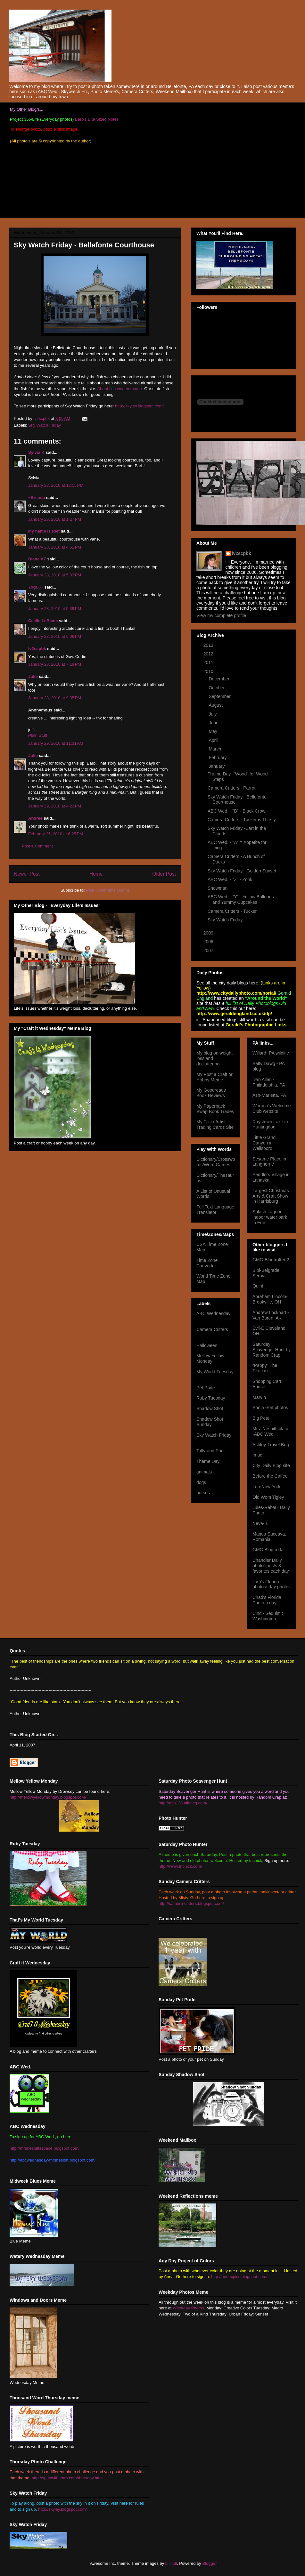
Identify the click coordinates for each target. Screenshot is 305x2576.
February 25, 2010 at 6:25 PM (55, 833)
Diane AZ (37, 559)
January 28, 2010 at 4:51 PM (54, 547)
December (219, 678)
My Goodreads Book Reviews (211, 1092)
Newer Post (27, 874)
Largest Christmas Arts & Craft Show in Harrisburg (270, 1196)
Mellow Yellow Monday (210, 1358)
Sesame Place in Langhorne (269, 1161)
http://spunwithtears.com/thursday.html (67, 2478)
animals (204, 1471)
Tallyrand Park (210, 1450)
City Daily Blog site (271, 1465)
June (214, 722)
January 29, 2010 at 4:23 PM (54, 806)
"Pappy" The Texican (264, 1368)
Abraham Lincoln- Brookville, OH (270, 1299)
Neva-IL (260, 1523)
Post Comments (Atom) (107, 890)
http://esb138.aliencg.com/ (183, 1803)
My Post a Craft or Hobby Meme (214, 1077)
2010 (209, 671)
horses (203, 1492)
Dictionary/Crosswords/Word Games (215, 1162)
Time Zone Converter (207, 1263)
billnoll (171, 2563)
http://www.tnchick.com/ (180, 1866)
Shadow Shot (209, 1408)
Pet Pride (205, 1387)
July (213, 714)
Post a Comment (37, 846)
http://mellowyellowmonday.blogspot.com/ (48, 1797)
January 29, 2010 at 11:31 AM (55, 743)
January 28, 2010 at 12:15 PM (55, 485)
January (217, 766)
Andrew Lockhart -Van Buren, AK (270, 1315)
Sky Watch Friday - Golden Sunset (242, 870)
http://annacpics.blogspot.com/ (239, 2276)
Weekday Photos (188, 2308)
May (213, 731)
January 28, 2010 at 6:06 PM (54, 636)
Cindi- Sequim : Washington (267, 1616)
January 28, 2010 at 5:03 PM (54, 575)
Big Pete (260, 1418)
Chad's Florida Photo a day (266, 1600)
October (217, 687)
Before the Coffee (269, 1476)
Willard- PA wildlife (270, 1052)
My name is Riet (44, 531)
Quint (257, 1285)
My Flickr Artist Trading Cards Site (215, 1124)
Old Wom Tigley (268, 1497)
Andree (35, 818)
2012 (209, 653)
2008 (209, 941)
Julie (33, 676)
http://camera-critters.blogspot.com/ (191, 1903)
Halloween (206, 1345)
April (214, 740)
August (216, 705)
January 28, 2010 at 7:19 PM (54, 664)
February (218, 757)
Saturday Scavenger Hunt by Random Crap (271, 1350)
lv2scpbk (37, 648)
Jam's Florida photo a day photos (271, 1584)
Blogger (209, 2563)
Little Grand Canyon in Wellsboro (264, 1143)
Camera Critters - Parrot (231, 787)
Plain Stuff (37, 735)
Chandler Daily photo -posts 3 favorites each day (270, 1566)
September (220, 696)
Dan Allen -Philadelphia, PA (268, 1082)
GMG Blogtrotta (268, 1549)
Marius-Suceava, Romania (269, 1536)
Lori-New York (266, 1486)
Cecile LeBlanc (43, 620)
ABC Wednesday (213, 1313)
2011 (209, 662)
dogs (201, 1482)
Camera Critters (212, 1329)
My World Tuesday (215, 1371)
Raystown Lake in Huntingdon (270, 1124)
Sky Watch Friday (45, 425)
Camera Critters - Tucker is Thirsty (242, 819)
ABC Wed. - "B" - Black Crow (236, 811)
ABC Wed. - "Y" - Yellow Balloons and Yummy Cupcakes (241, 899)
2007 (209, 950)
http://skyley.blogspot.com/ (139, 406)
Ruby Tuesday (210, 1397)
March (215, 748)
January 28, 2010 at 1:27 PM (54, 519)
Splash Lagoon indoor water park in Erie (269, 1217)
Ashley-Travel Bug (270, 1444)
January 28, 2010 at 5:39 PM (54, 608)
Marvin (259, 1397)
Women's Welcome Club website (271, 1108)
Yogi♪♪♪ (35, 587)
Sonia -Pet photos (270, 1407)
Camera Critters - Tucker (232, 911)
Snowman (217, 888)
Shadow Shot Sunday (209, 1421)
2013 (209, 645)
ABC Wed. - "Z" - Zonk (230, 879)
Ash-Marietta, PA (269, 1095)
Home (96, 874)
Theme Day (207, 1461)
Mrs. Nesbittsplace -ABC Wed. (270, 1431)
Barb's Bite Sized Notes (97, 119)
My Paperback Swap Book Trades (215, 1108)
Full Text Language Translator (215, 1209)
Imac (257, 1454)
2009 (209, 932)
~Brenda (36, 497)
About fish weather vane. (120, 388)
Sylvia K (36, 452)
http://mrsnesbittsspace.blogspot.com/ (44, 2148)
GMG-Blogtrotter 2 (270, 1259)
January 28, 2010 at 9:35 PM (54, 697)
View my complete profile (221, 615)
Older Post (164, 874)
